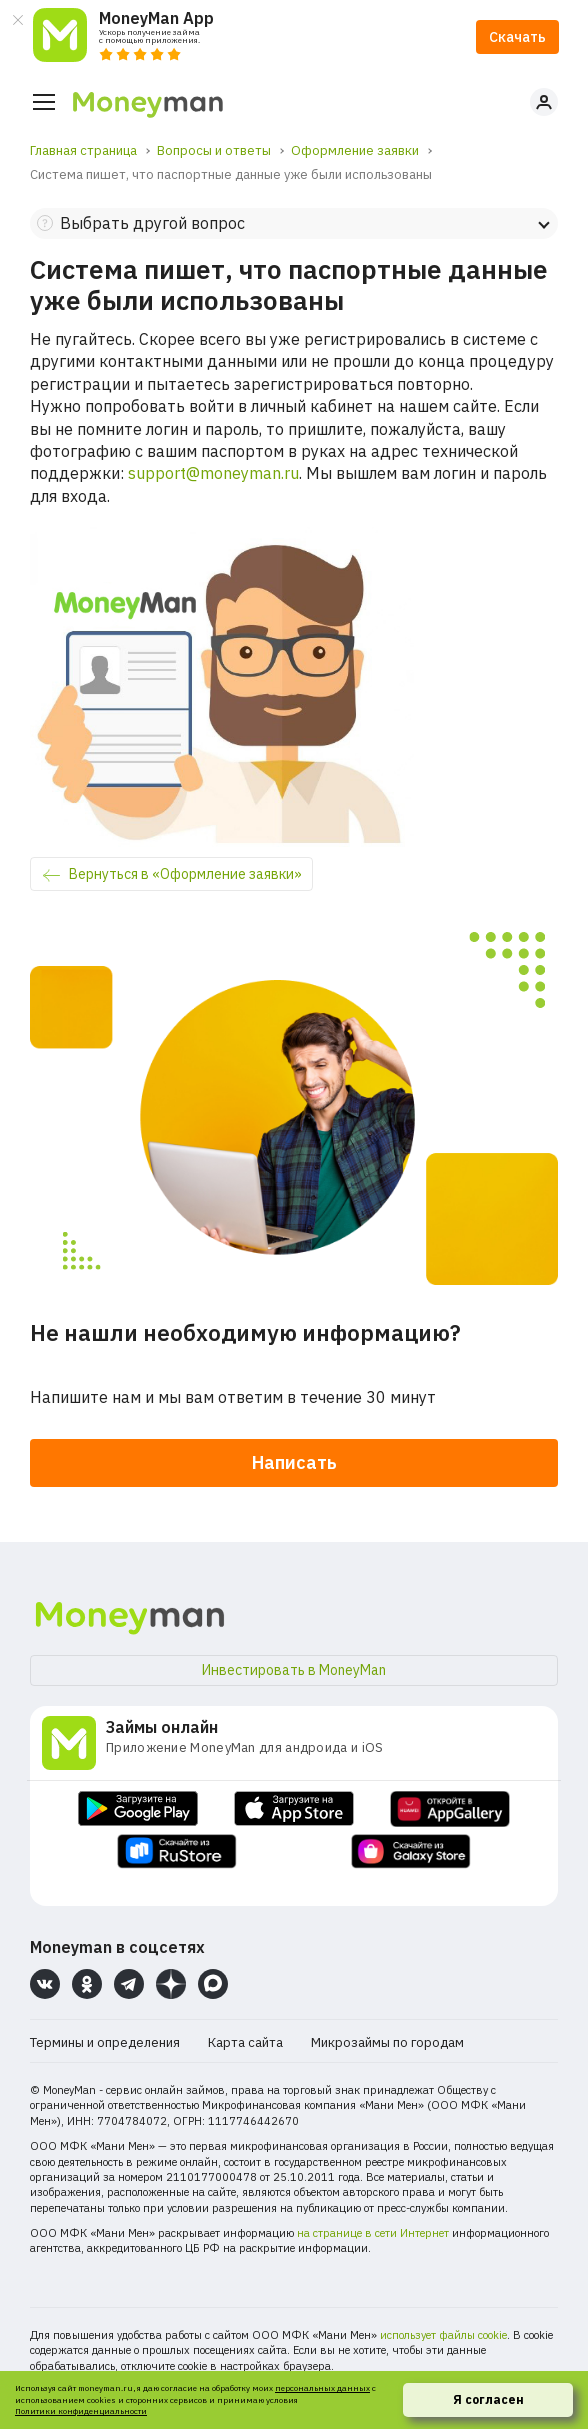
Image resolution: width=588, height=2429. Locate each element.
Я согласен (488, 2399)
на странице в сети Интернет (373, 2233)
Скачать (517, 37)
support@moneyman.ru (213, 473)
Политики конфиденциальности (81, 2411)
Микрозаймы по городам (387, 2042)
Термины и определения (105, 2042)
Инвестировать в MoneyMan (294, 1670)
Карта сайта (245, 2042)
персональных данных (322, 2388)
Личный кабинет (544, 102)
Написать (294, 1462)
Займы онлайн (162, 1727)
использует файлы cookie (443, 2335)
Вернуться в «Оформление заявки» (185, 874)
